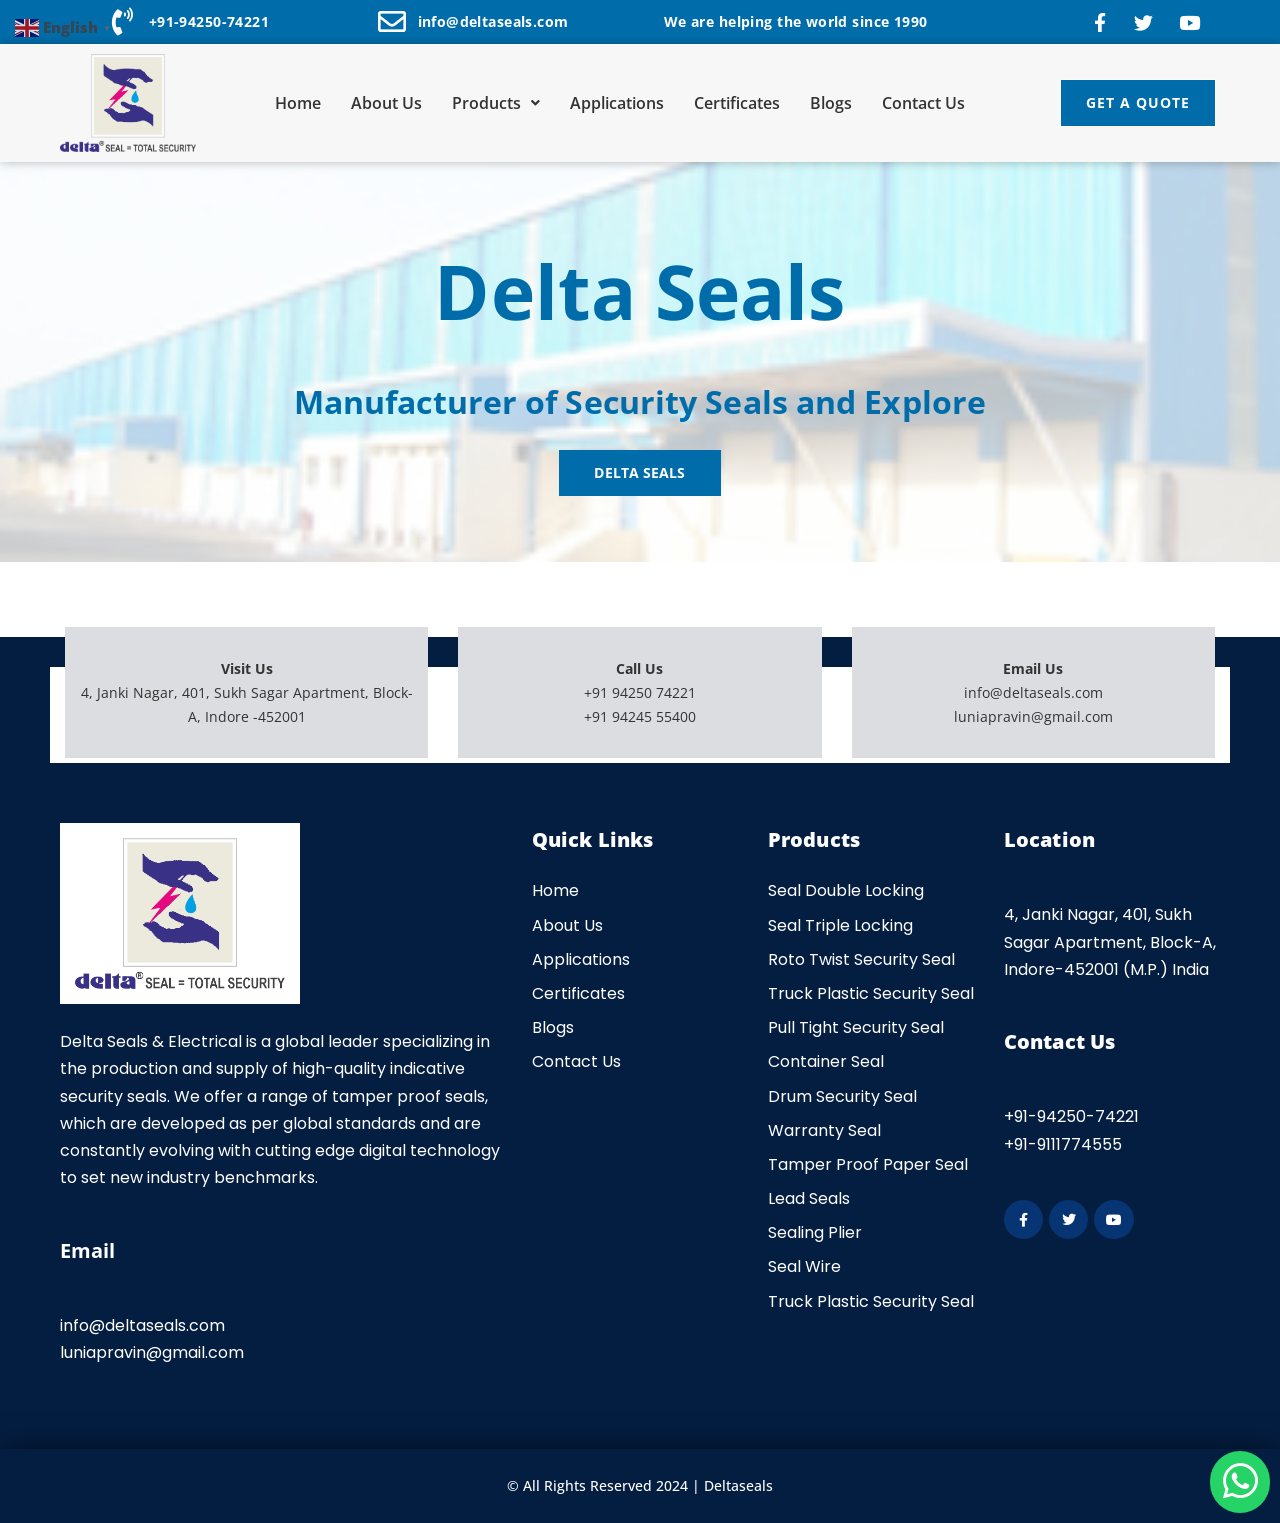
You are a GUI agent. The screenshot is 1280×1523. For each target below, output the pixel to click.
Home (298, 103)
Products (496, 103)
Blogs (831, 103)
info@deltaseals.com (1033, 692)
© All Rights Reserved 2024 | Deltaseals (640, 1485)
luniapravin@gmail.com (1033, 716)
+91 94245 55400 (640, 716)
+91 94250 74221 (640, 692)
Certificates (737, 103)
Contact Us (923, 103)
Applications (617, 103)
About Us (386, 103)
